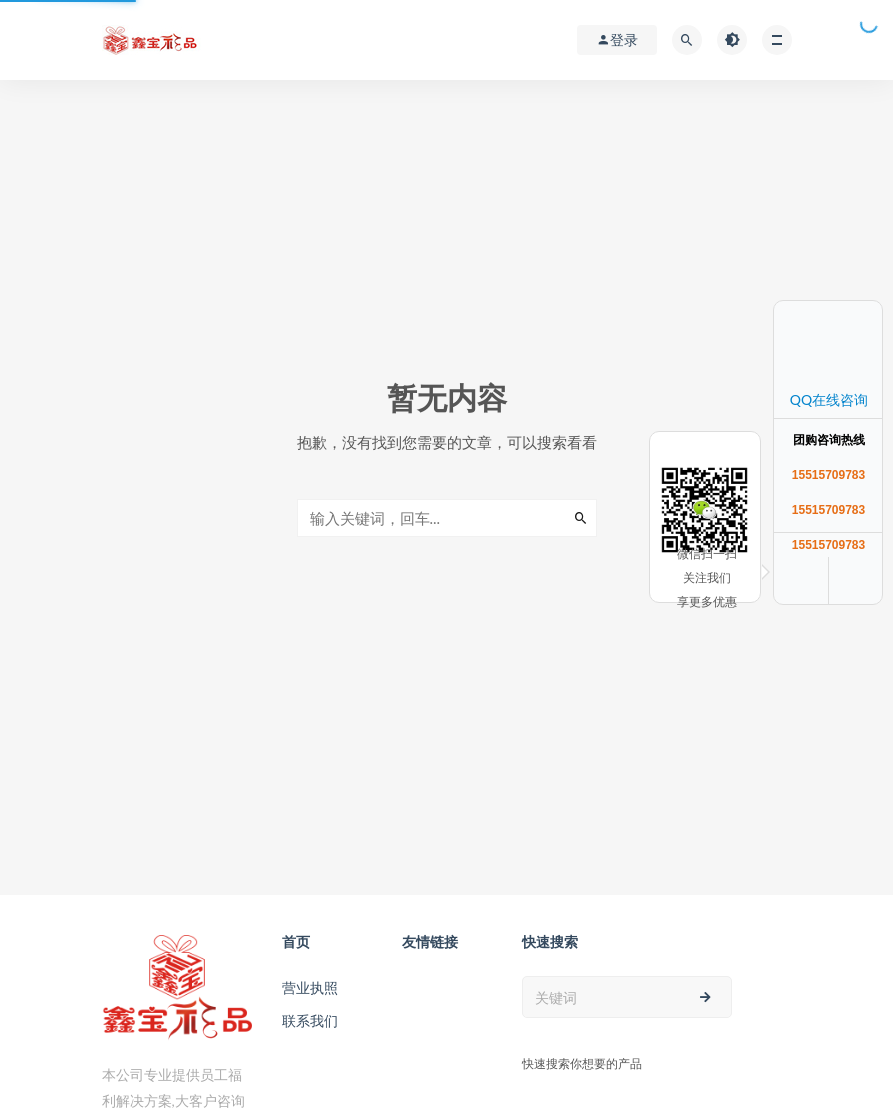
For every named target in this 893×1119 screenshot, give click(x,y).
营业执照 (310, 987)
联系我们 (310, 1020)
